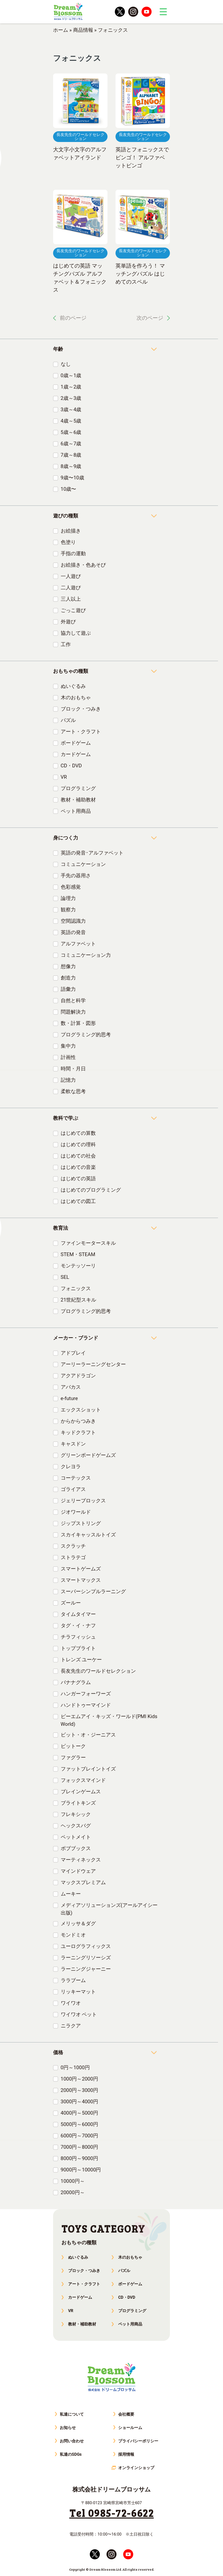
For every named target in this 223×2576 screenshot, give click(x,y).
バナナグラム (76, 1682)
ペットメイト (76, 1837)
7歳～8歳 (71, 455)
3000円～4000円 (79, 2102)
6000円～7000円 (79, 2136)
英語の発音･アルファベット (92, 853)
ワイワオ (71, 2003)
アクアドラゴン (78, 1376)
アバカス (71, 1387)
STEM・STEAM (78, 1254)
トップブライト (78, 1648)
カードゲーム (76, 754)
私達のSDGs (71, 2454)
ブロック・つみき (81, 709)
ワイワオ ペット (79, 2014)
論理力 (68, 898)
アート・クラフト (81, 732)
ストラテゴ (73, 1557)
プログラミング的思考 (86, 1035)
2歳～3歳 (71, 398)
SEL (65, 1277)
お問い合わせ (72, 2441)
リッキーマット (78, 1992)
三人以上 (71, 599)
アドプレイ (73, 1353)
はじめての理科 (78, 1145)
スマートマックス (81, 1580)
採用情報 (126, 2454)
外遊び (68, 622)
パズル (68, 720)
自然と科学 (73, 1001)
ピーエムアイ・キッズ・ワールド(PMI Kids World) (109, 1720)
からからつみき (78, 1421)
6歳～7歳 (71, 444)
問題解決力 (73, 1012)
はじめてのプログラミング (91, 1190)
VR (64, 777)
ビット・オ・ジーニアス (88, 1735)
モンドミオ (73, 1935)
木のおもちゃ (76, 698)
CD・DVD (71, 766)
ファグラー (73, 1758)
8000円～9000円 (79, 2158)
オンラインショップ (136, 2467)
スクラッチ (73, 1546)
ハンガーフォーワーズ (86, 1694)
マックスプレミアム (83, 1882)
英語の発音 (73, 932)
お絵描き (71, 531)
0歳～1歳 (71, 375)
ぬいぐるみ (73, 686)
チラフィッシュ (78, 1637)
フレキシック (76, 1814)
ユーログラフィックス (86, 1946)
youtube (147, 12)
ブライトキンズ (78, 1803)
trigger (163, 12)
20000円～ (73, 2192)
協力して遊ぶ (76, 633)
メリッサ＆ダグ (78, 1924)
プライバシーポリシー (138, 2441)
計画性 (68, 1057)
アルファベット (78, 944)
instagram (133, 12)
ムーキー (71, 1894)
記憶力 (68, 1080)
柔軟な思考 (73, 1091)
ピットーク (73, 1746)
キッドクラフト (78, 1432)
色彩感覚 (71, 887)
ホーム (60, 30)
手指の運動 (73, 554)
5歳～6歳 (71, 432)
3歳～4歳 (71, 410)
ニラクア (71, 2026)
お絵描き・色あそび (83, 565)
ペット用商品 (76, 811)
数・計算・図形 (78, 1023)
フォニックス (76, 1288)
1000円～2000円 (79, 2079)
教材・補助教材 (78, 800)
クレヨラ (71, 1467)
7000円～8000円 (79, 2147)
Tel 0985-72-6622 (111, 2513)
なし (66, 364)
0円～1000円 (75, 2068)
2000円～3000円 (79, 2090)
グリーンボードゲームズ (88, 1455)
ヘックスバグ (76, 1826)
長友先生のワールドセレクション (98, 1671)
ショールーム (130, 2427)
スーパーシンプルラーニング (93, 1591)
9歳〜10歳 (72, 478)
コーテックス (76, 1478)
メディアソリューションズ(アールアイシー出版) (109, 1909)
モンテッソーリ (78, 1266)
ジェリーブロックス (83, 1501)
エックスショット (81, 1410)
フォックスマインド (83, 1780)
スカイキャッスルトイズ (88, 1535)
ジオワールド (76, 1512)
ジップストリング (81, 1523)
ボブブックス (76, 1848)
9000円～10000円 (81, 2170)
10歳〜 (68, 489)
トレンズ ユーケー (81, 1660)
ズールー (71, 1603)
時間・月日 (73, 1069)
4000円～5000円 (79, 2113)
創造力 (68, 978)
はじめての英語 (78, 1179)
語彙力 (68, 989)
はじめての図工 (78, 1201)
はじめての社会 (78, 1156)
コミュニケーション (83, 864)
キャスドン (73, 1444)
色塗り (68, 542)
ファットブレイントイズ (88, 1769)
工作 (66, 644)
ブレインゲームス (81, 1792)
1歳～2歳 (71, 387)
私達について (72, 2414)
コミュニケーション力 (86, 955)
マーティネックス (81, 1860)
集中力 (68, 1046)
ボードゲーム (76, 743)
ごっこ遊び (73, 610)
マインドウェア (78, 1871)
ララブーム (73, 1980)
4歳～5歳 (71, 421)
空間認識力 (73, 921)
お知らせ (68, 2427)
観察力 (68, 910)
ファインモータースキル (88, 1243)
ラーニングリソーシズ (86, 1958)
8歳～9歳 (71, 466)
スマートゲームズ (81, 1569)
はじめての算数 (78, 1133)
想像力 (68, 966)
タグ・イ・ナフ (78, 1626)
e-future (69, 1398)
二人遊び (71, 588)
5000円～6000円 (79, 2124)
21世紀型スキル (78, 1300)
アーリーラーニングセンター (93, 1364)
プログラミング (78, 788)
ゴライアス (73, 1489)
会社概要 (126, 2414)
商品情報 (83, 30)
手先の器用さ (76, 876)
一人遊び (71, 576)
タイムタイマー (78, 1614)
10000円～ (73, 2181)
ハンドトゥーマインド (86, 1705)
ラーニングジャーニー (86, 1969)
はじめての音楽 (78, 1167)
